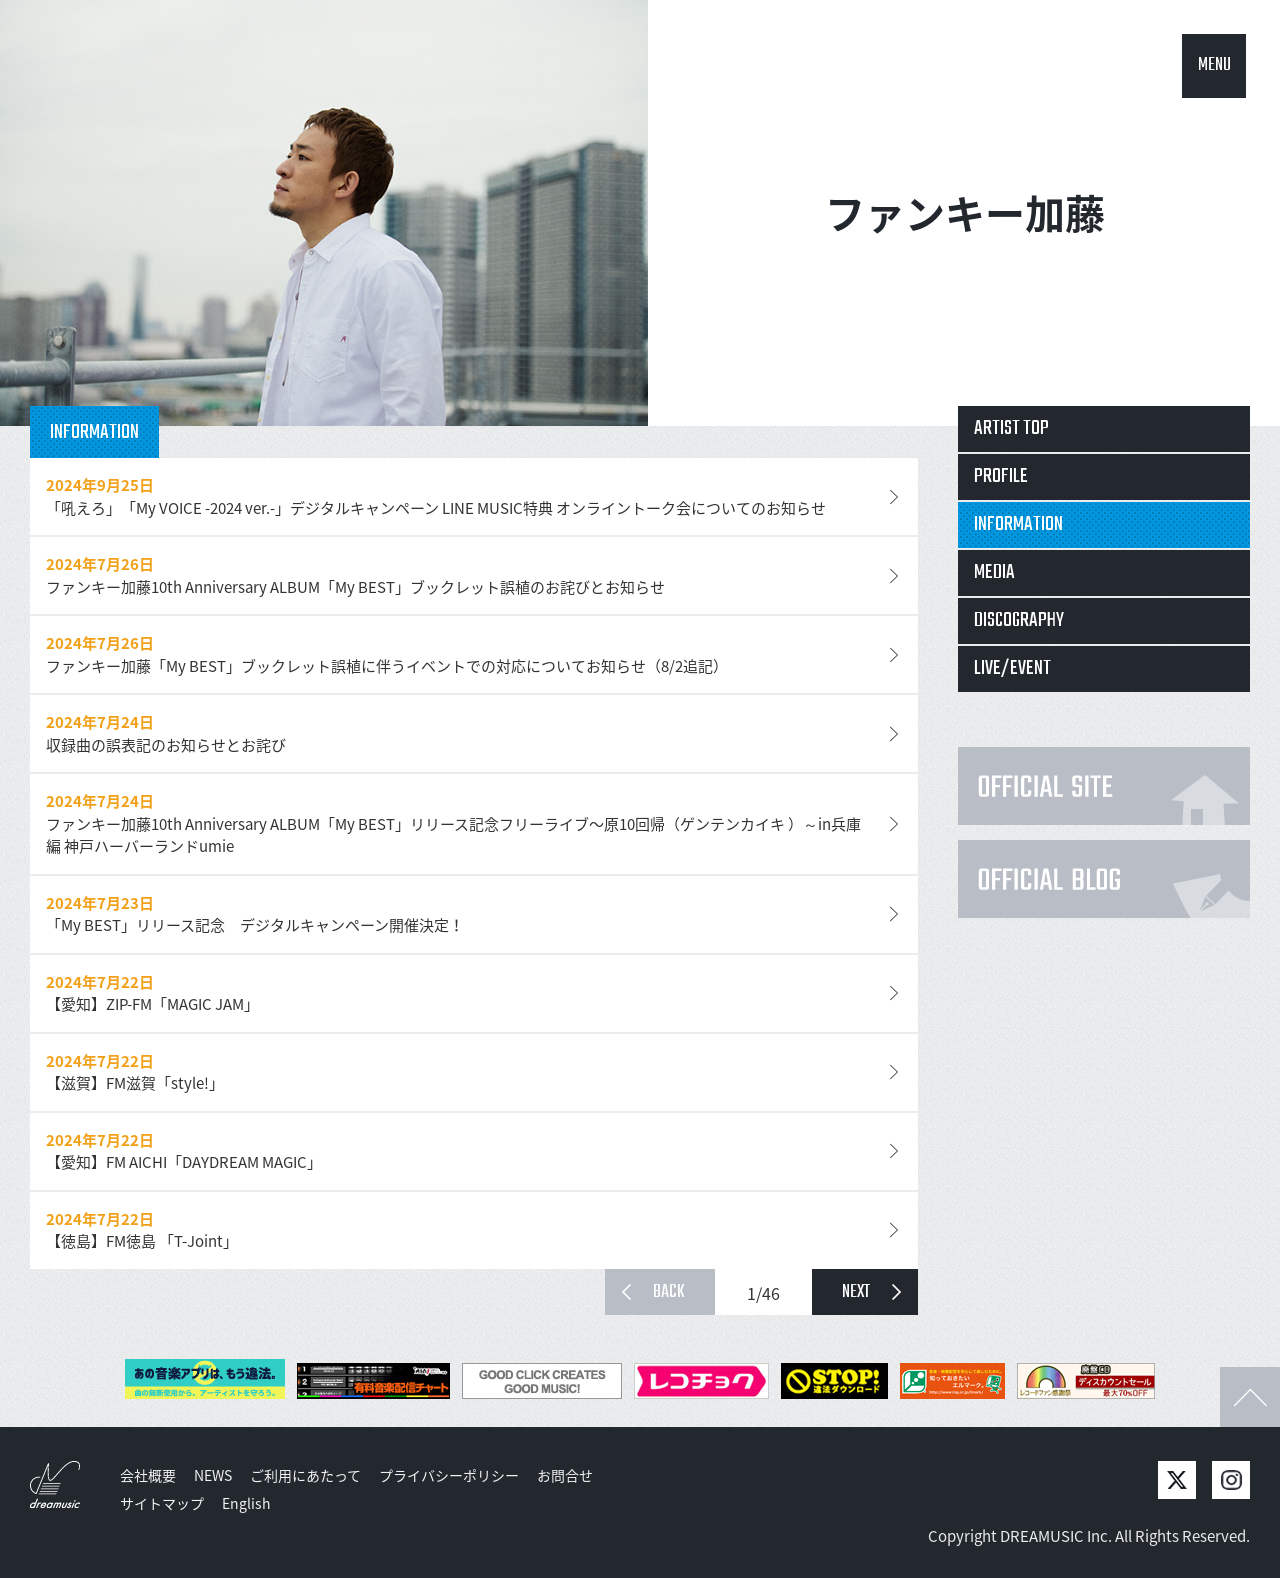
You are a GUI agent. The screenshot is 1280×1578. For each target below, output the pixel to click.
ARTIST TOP (1011, 428)
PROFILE (1001, 476)
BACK (669, 1292)
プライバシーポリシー (449, 1475)
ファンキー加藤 (965, 212)
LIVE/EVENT (1012, 668)
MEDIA (994, 572)
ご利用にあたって (305, 1475)
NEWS (213, 1475)
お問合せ (565, 1475)
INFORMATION (1018, 524)
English (246, 1503)
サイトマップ (162, 1503)
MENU (1214, 65)
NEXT (856, 1292)
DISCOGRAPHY (1019, 620)
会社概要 (148, 1475)
